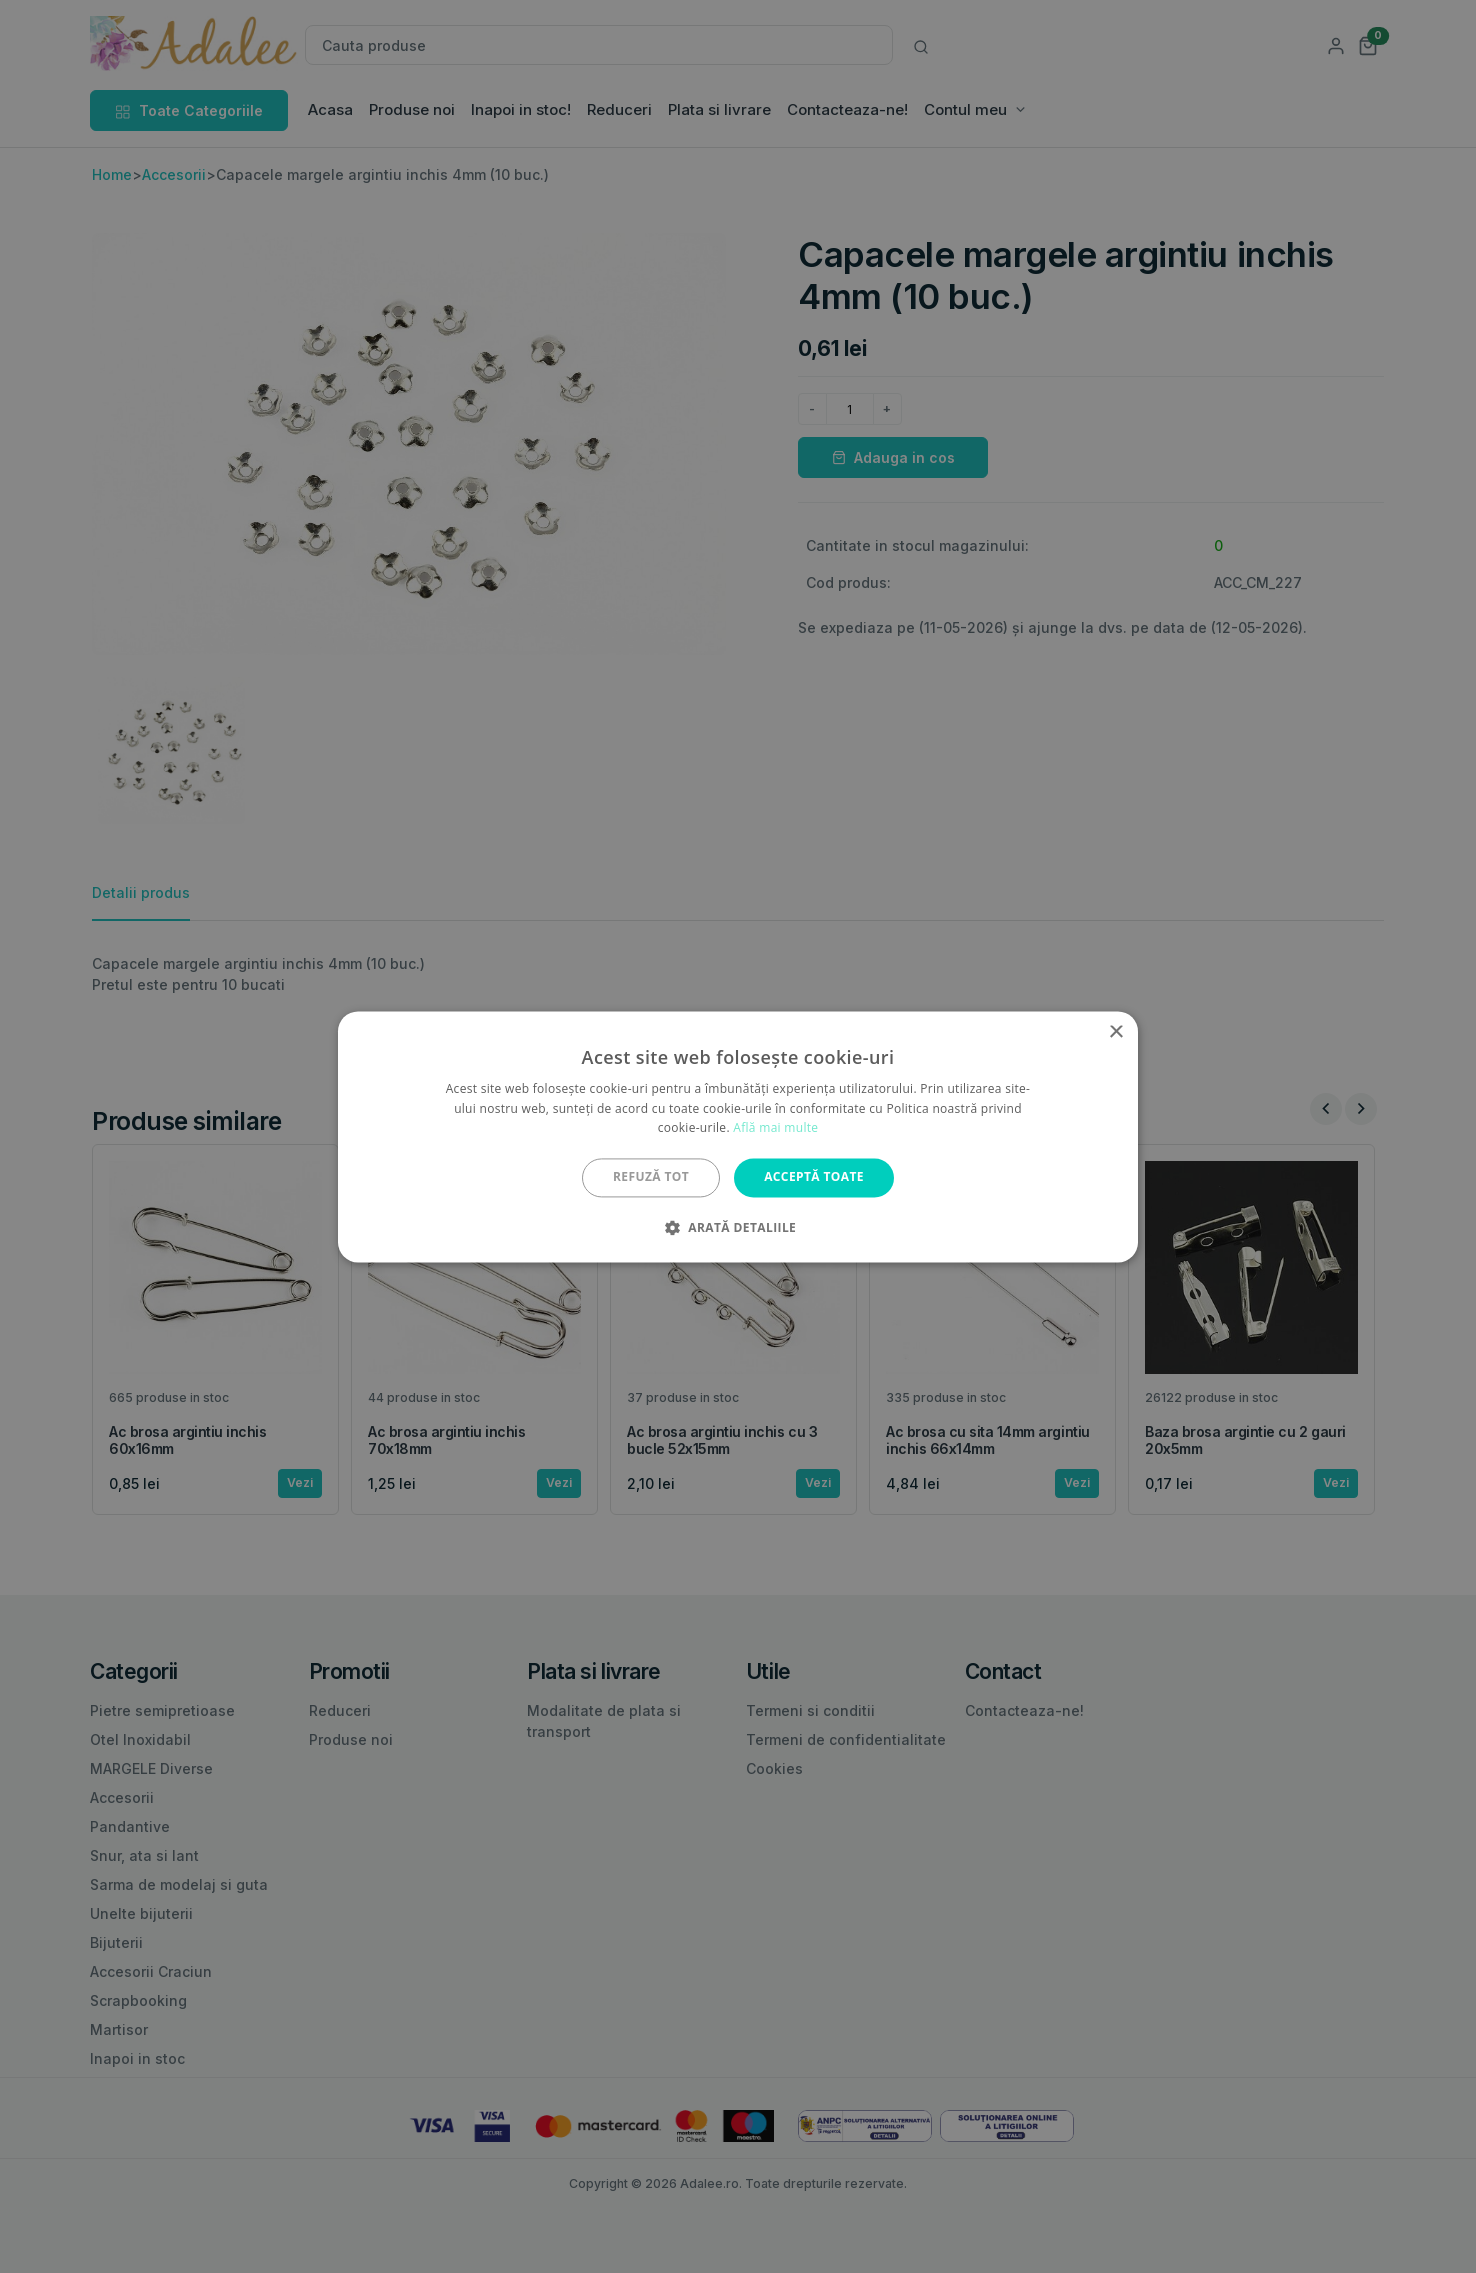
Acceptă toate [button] (814, 1177)
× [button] (1115, 1032)
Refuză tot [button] (651, 1177)
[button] (738, 1227)
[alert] (738, 1136)
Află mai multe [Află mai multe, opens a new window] (775, 1128)
